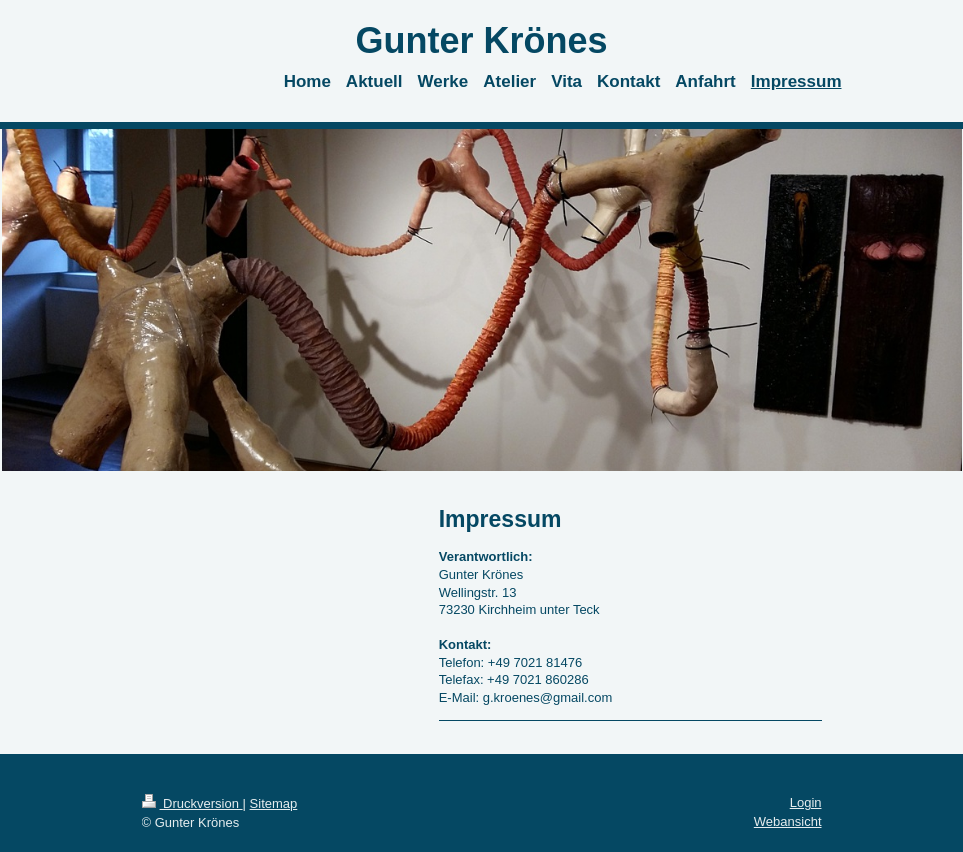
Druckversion (192, 803)
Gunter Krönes (481, 40)
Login (806, 802)
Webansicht (788, 821)
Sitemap (274, 803)
